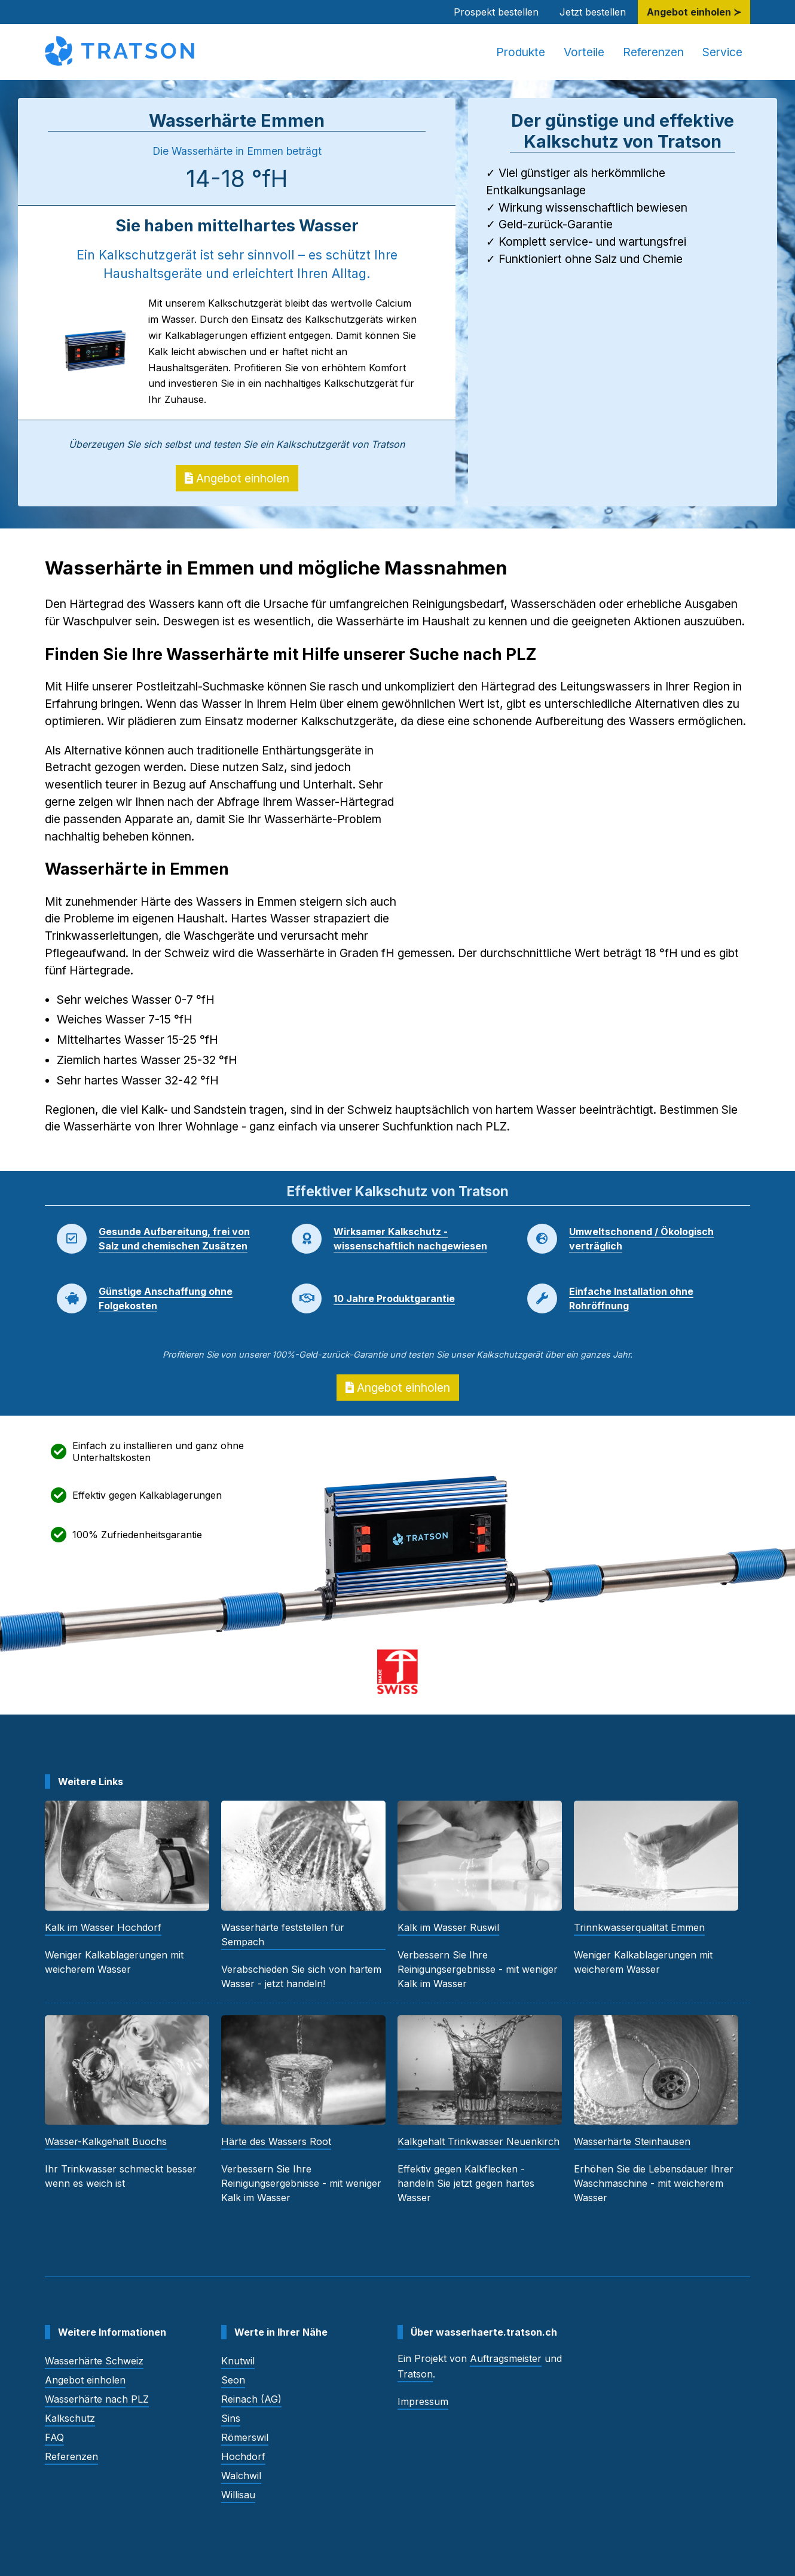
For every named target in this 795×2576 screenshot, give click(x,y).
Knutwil (238, 2361)
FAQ (54, 2437)
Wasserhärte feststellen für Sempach (282, 1934)
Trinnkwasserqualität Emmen (639, 1927)
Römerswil (244, 2437)
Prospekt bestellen (496, 12)
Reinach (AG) (251, 2399)
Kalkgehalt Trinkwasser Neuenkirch (478, 2141)
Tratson (415, 2374)
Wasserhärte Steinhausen (632, 2141)
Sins (230, 2418)
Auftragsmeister (506, 2358)
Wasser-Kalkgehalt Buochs (106, 2141)
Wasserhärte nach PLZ (97, 2399)
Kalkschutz (70, 2418)
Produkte (520, 52)
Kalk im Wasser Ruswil (448, 1927)
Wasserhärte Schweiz (94, 2361)
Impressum (423, 2401)
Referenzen (653, 52)
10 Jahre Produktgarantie (394, 1298)
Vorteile (584, 52)
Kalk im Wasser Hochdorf (103, 1927)
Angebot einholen (237, 478)
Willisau (238, 2495)
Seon (233, 2380)
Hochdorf (243, 2456)
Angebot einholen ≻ (694, 12)
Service (722, 52)
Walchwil (241, 2476)
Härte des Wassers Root (276, 2141)
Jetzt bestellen (592, 12)
